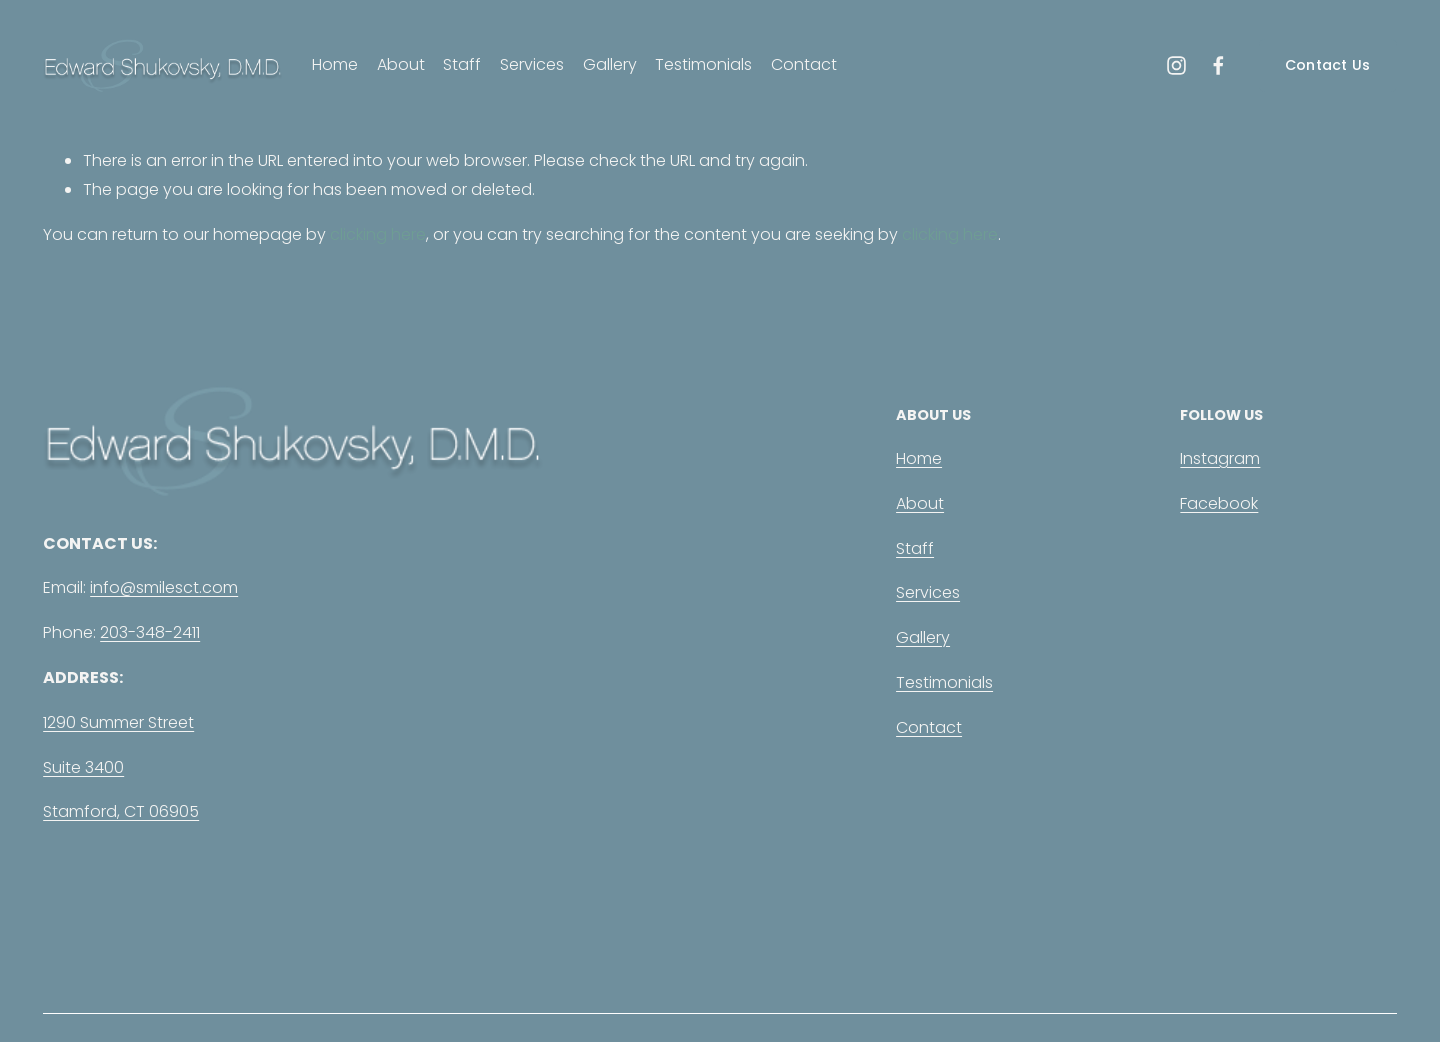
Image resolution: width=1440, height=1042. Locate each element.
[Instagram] (1176, 65)
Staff (462, 64)
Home (335, 64)
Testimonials (703, 64)
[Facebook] (1218, 65)
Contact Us (1328, 65)
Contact (804, 64)
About (401, 64)
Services (532, 64)
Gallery (610, 64)
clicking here (378, 234)
